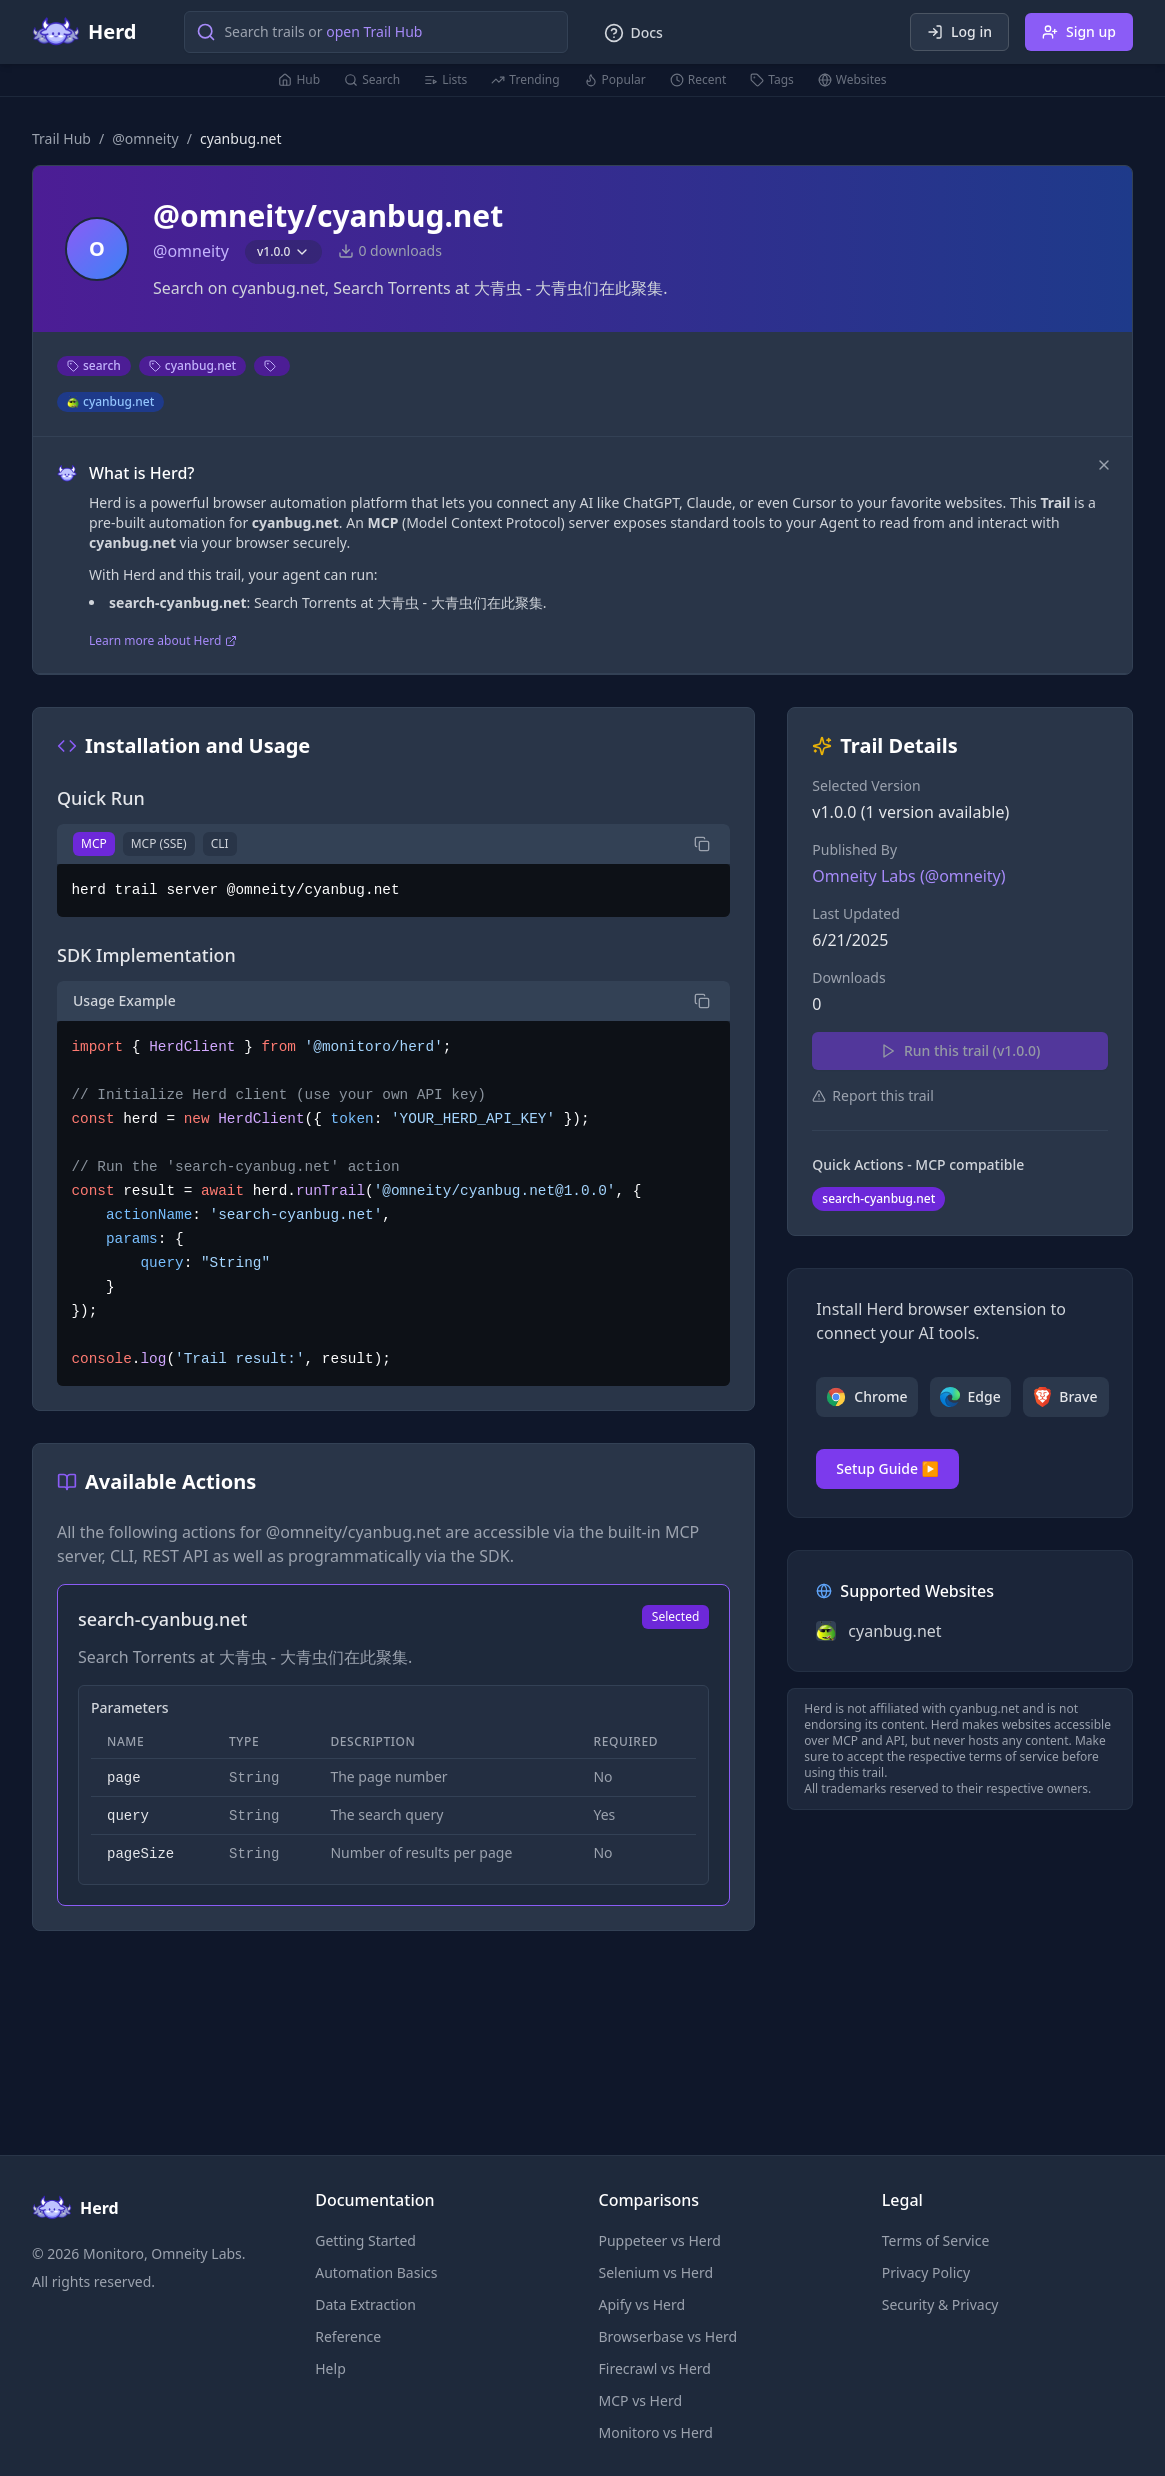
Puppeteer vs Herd (660, 2240)
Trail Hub (61, 138)
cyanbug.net (192, 365)
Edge (970, 1397)
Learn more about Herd (163, 641)
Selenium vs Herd (656, 2272)
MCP (94, 843)
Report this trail (872, 1095)
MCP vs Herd (641, 2400)
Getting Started (365, 2240)
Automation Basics (376, 2272)
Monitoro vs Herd (656, 2432)
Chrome (866, 1397)
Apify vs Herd (642, 2304)
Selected (675, 1616)
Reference (348, 2336)
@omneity (145, 138)
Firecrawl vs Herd (655, 2368)
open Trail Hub (374, 31)
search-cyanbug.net (878, 1198)
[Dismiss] (1104, 465)
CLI (220, 843)
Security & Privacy (940, 2304)
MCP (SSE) (159, 843)
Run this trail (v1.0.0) (960, 1050)
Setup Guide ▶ (887, 1468)
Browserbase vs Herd (668, 2336)
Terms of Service (936, 2240)
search (94, 365)
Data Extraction (365, 2304)
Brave (1065, 1397)
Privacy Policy (926, 2272)
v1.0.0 (283, 251)
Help (330, 2368)
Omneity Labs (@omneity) (908, 876)
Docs (633, 33)
